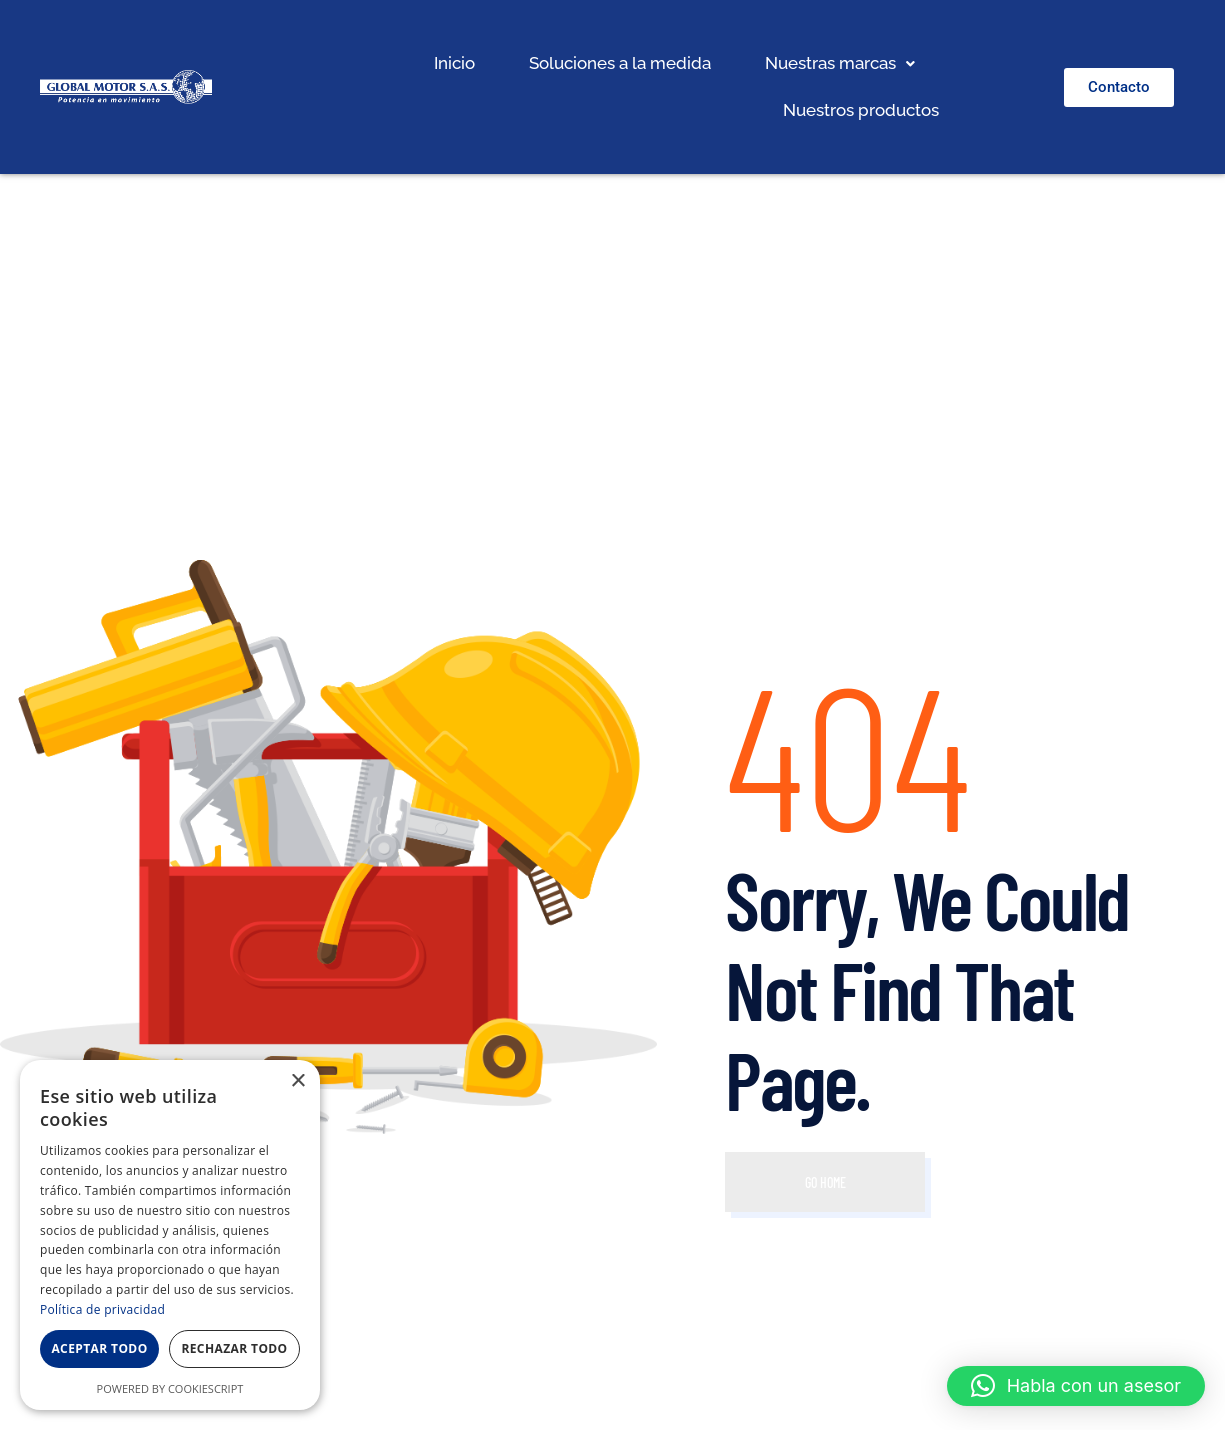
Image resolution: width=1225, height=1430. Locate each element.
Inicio (454, 63)
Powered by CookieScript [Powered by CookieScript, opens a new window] (170, 1388)
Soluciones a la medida (620, 63)
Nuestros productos (861, 110)
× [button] (297, 1081)
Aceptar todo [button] (99, 1348)
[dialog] (170, 1235)
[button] (840, 63)
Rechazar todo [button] (234, 1348)
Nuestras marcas (840, 63)
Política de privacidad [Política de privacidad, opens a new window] (102, 1309)
